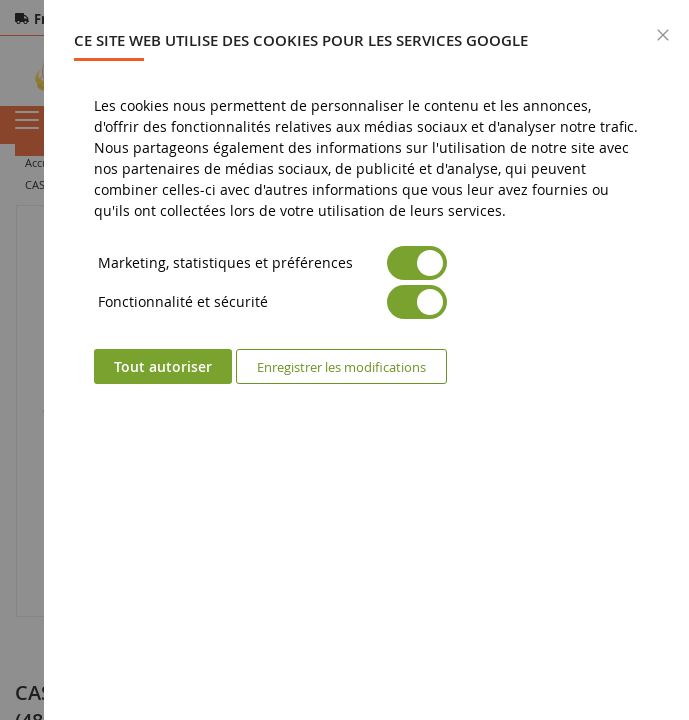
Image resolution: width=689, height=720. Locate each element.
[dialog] (366, 360)
